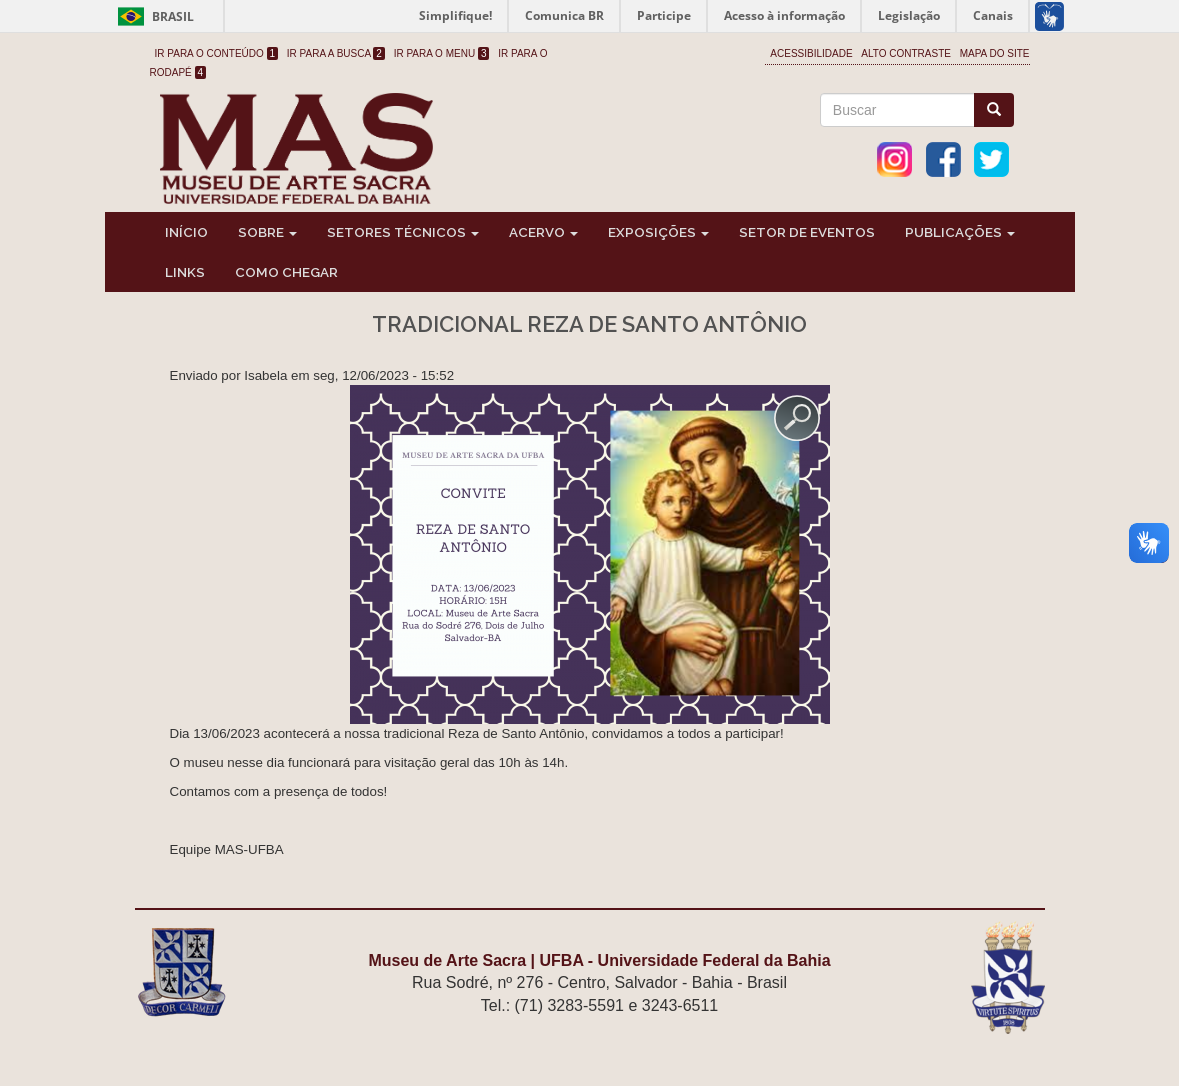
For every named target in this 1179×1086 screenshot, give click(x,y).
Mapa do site (995, 53)
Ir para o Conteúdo (217, 53)
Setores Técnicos (403, 232)
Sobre (267, 232)
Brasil (152, 16)
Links (185, 272)
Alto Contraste (906, 53)
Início (186, 232)
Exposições (658, 232)
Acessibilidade (811, 53)
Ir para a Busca (336, 53)
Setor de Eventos (807, 232)
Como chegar (286, 272)
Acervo (543, 232)
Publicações (960, 232)
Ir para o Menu (442, 53)
